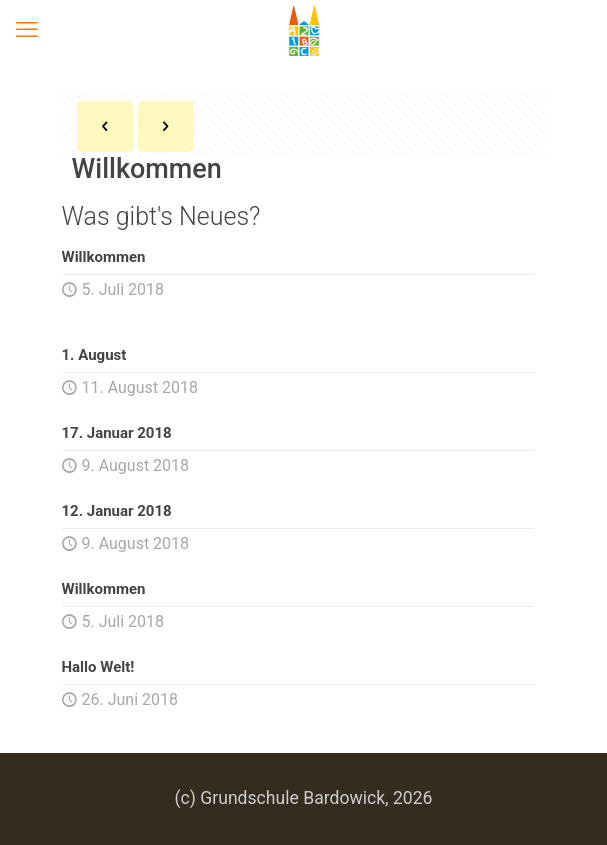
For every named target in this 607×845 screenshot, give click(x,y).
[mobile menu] (27, 30)
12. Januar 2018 (117, 511)
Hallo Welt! (98, 667)
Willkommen (104, 257)
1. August (94, 355)
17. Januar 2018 (117, 433)
